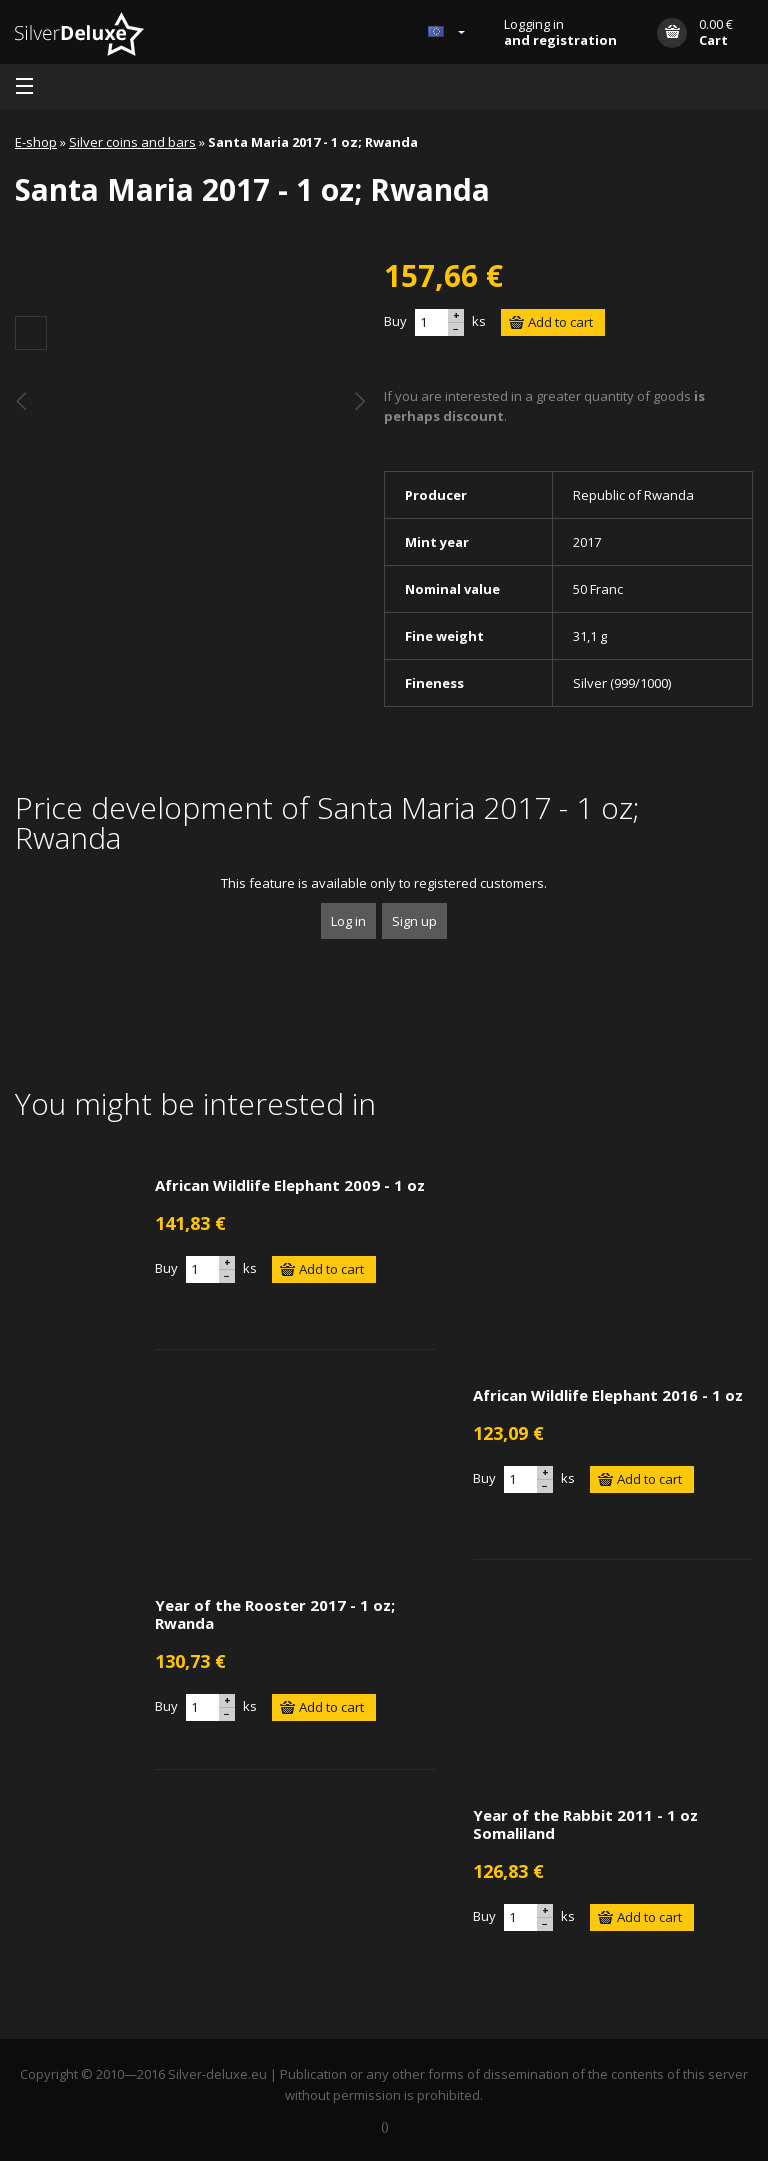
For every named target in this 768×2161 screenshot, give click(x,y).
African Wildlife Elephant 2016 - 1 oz (608, 1395)
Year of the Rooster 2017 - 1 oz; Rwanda (275, 1614)
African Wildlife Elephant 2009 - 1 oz (290, 1185)
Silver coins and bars (132, 142)
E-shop (36, 142)
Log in (348, 921)
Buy (395, 321)
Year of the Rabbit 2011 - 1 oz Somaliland (585, 1824)
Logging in (560, 32)
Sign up (414, 921)
